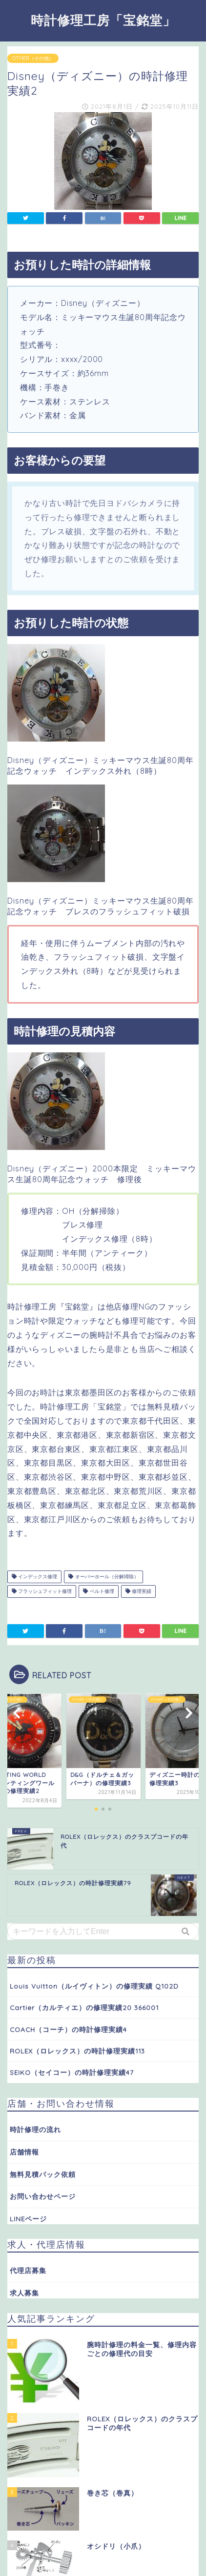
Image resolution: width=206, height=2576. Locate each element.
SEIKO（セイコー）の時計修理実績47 (72, 2072)
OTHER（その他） (33, 58)
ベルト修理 (98, 1591)
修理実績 (138, 1591)
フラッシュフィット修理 (42, 1591)
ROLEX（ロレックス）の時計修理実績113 (77, 2051)
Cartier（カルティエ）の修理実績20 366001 (84, 2007)
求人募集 (24, 2293)
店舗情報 (24, 2152)
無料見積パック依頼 (43, 2174)
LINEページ (28, 2218)
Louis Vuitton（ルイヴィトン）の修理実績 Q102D (94, 1986)
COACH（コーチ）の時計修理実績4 (68, 2029)
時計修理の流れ (35, 2129)
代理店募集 (28, 2270)
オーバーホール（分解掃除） (103, 1576)
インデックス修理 (34, 1576)
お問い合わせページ (43, 2196)
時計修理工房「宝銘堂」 (103, 20)
